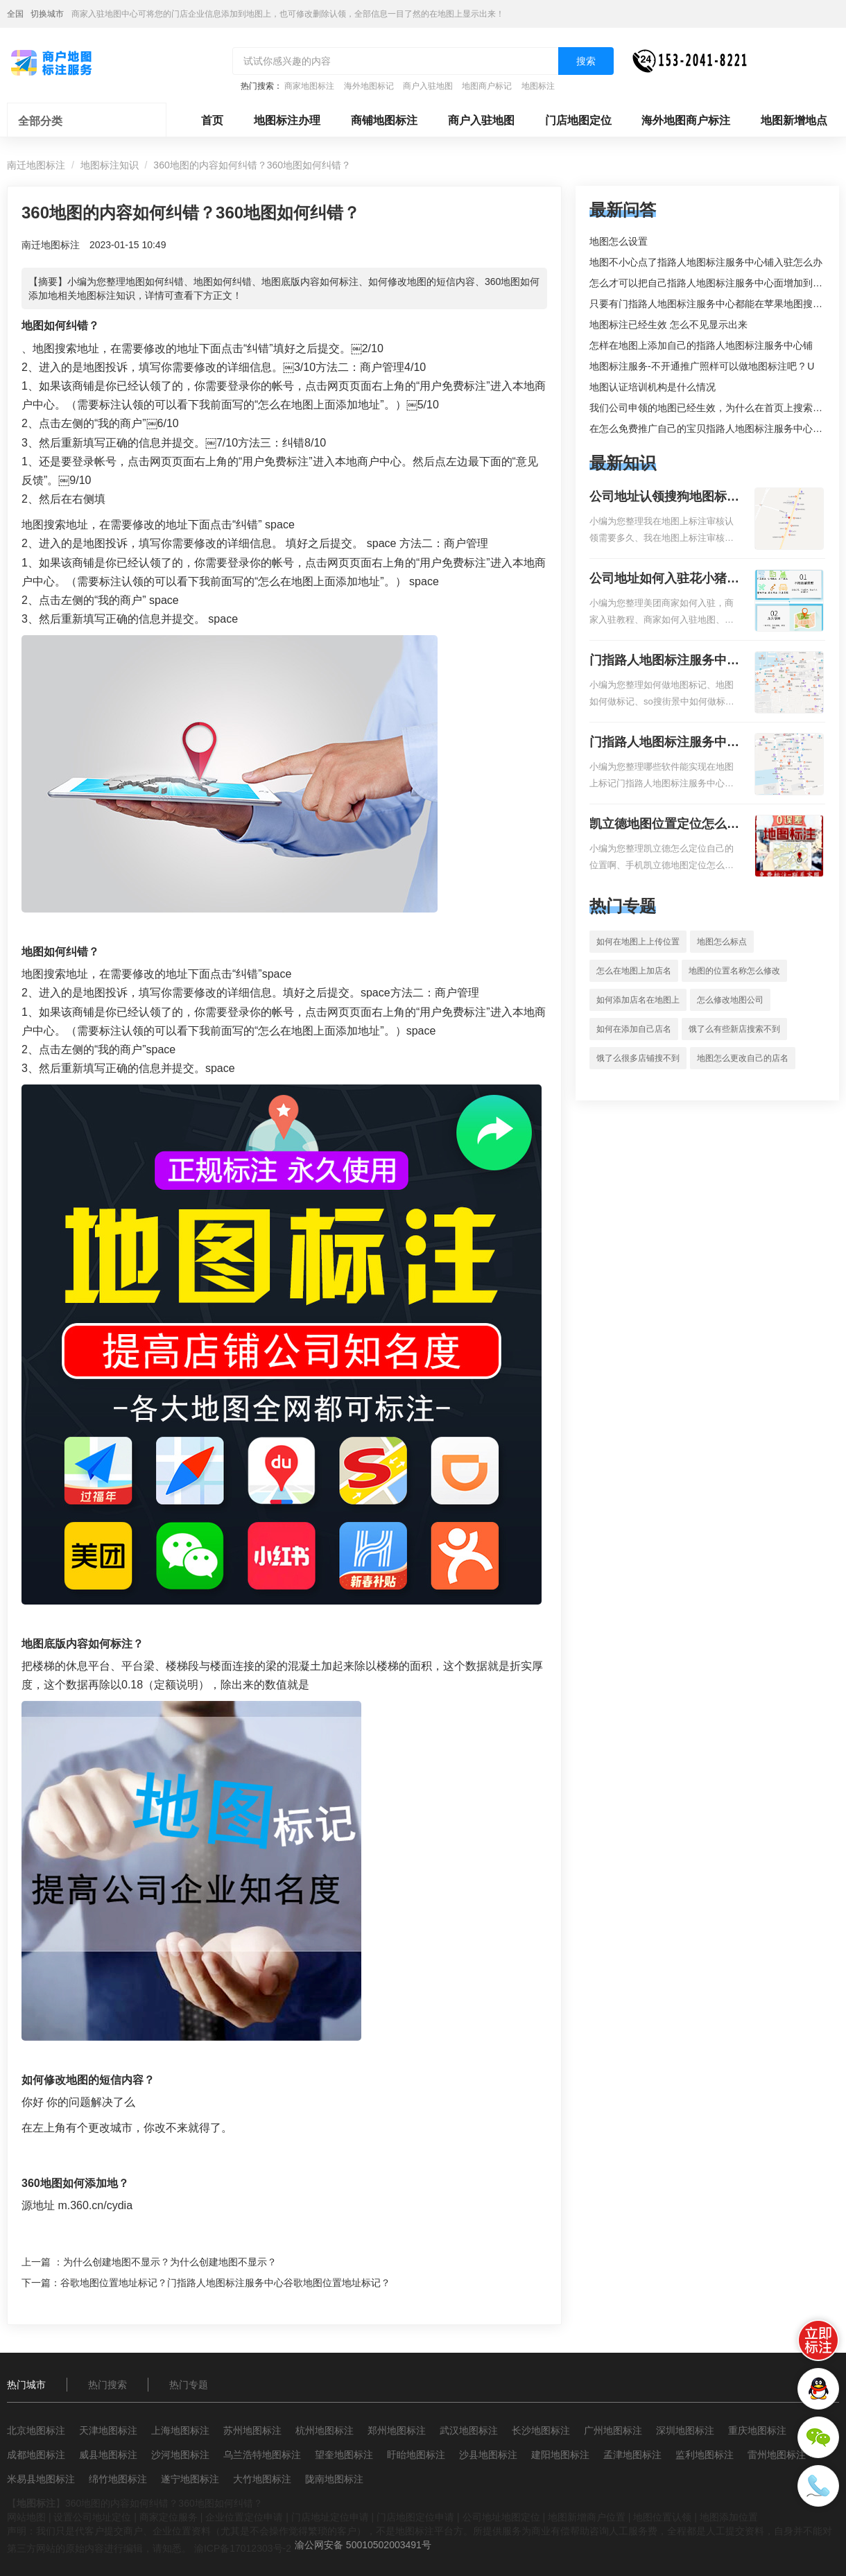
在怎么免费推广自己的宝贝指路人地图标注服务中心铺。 (710, 428)
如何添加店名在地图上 (638, 1000)
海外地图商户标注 (685, 120)
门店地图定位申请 (415, 2517)
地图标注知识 (109, 165)
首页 (212, 120)
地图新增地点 (794, 120)
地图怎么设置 (618, 241)
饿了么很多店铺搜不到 (638, 1058)
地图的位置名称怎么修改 (734, 971)
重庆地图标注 (757, 2430)
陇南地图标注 (334, 2478)
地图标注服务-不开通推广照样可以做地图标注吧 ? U (701, 366)
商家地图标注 (309, 86)
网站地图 (26, 2517)
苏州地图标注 (252, 2430)
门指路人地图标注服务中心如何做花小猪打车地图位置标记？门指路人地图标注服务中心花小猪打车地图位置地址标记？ (664, 661)
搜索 (586, 61)
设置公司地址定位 (92, 2517)
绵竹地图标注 (118, 2478)
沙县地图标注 (488, 2454)
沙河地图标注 (180, 2454)
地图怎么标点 (722, 941)
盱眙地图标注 (416, 2454)
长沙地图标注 (541, 2430)
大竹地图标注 (262, 2478)
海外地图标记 (369, 86)
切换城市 (47, 14)
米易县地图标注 (41, 2478)
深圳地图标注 (685, 2430)
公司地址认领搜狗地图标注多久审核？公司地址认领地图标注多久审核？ (664, 498)
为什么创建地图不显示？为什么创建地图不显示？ (170, 2261)
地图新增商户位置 (586, 2517)
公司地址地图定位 (501, 2517)
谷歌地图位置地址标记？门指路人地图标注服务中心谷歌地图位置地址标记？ (225, 2282)
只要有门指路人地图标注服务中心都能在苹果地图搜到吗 (710, 303)
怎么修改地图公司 (730, 1000)
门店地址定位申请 (330, 2517)
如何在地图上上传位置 (638, 941)
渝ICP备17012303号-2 (242, 2548)
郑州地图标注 (397, 2430)
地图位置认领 (662, 2517)
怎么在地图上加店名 (633, 971)
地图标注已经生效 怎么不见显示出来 (668, 324)
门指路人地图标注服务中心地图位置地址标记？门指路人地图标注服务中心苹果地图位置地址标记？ (664, 743)
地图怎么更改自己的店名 (742, 1058)
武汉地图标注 (469, 2430)
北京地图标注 (36, 2430)
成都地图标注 (36, 2454)
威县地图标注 (108, 2454)
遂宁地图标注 (190, 2478)
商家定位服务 (168, 2517)
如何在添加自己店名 (633, 1029)
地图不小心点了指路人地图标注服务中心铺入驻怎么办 (705, 262)
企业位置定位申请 (244, 2517)
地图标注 (538, 86)
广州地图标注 (613, 2430)
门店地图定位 (578, 120)
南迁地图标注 (36, 165)
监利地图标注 (704, 2454)
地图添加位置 (729, 2517)
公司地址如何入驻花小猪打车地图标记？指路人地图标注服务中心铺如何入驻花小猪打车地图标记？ (664, 579)
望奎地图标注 (344, 2454)
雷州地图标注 (777, 2454)
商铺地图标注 (384, 120)
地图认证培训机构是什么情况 (652, 386)
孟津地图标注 (632, 2454)
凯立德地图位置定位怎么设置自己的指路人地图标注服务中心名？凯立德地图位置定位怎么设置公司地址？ (664, 825)
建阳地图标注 (560, 2454)
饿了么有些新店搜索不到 (734, 1029)
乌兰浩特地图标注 (262, 2454)
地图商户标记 (487, 86)
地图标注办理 (287, 120)
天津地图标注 (108, 2430)
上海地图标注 (180, 2430)
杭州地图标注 (324, 2430)
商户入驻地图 (428, 86)
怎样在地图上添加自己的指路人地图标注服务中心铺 (701, 345)
